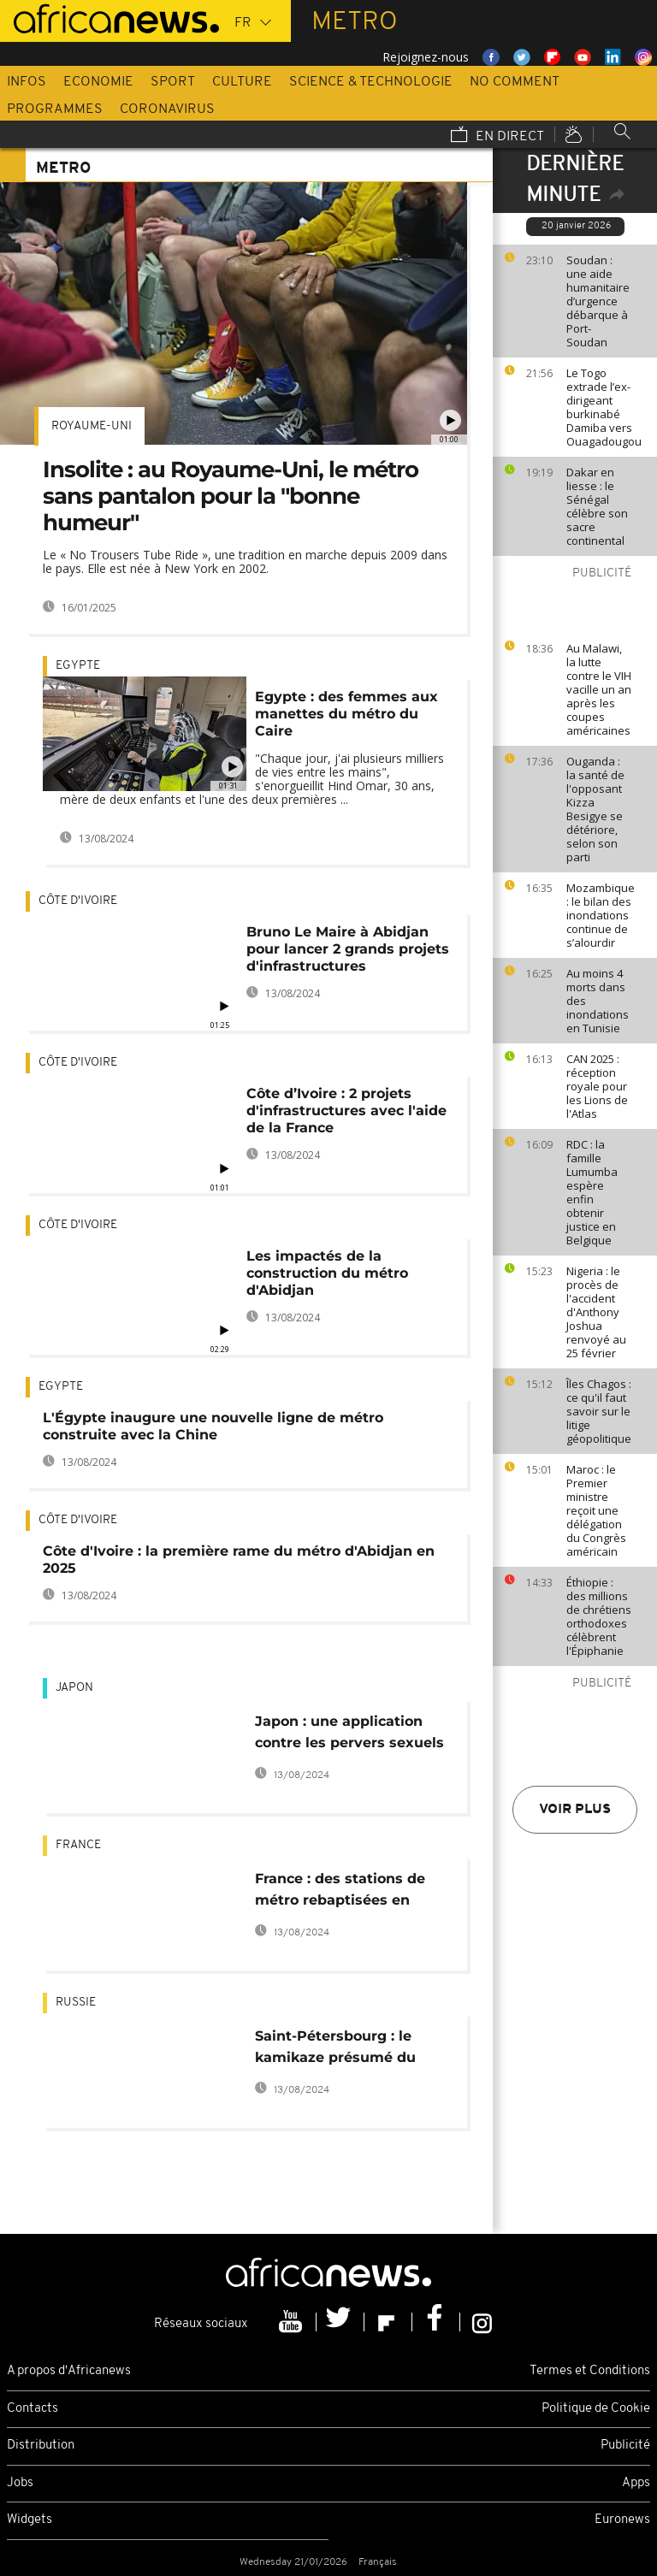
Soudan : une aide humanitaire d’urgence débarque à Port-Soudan (598, 301)
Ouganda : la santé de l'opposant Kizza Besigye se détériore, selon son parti (595, 809)
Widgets (29, 2520)
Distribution (40, 2445)
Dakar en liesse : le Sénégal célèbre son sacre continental (597, 506)
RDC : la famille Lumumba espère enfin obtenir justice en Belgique (592, 1192)
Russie (76, 2002)
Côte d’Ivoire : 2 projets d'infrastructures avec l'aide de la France (346, 1110)
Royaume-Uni (91, 426)
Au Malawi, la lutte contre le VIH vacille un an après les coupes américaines (598, 689)
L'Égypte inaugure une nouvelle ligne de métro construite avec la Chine (213, 1426)
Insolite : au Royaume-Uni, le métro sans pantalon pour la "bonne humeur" (230, 496)
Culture (242, 82)
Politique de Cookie (596, 2408)
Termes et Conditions (590, 2371)
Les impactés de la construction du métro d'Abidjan (327, 1273)
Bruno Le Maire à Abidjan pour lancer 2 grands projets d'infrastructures (347, 949)
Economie (98, 82)
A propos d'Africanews (69, 2371)
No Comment (514, 82)
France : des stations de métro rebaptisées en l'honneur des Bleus (340, 1892)
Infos (26, 82)
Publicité (625, 2445)
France (78, 1845)
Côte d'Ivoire (77, 901)
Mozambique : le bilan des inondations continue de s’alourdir (600, 915)
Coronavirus (167, 109)
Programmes (55, 109)
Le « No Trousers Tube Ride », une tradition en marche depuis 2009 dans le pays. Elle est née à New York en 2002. (245, 561)
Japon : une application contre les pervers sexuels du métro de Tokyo (349, 1735)
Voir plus (575, 1810)
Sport (173, 82)
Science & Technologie (371, 82)
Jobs (20, 2483)
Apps (636, 2483)
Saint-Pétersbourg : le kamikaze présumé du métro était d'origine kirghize (335, 2049)
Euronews (622, 2520)
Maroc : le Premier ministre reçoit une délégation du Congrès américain (596, 1510)
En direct (497, 136)
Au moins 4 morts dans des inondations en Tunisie (597, 1000)
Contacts (32, 2408)
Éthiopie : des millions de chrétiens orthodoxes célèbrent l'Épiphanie (598, 1616)
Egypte (78, 665)
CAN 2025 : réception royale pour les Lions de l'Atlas (597, 1086)
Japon (74, 1687)
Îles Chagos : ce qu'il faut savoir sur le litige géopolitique (598, 1411)
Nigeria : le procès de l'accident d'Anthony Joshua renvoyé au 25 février (596, 1312)
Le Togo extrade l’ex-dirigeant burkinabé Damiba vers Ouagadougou (604, 407)
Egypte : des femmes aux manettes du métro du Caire (346, 713)
